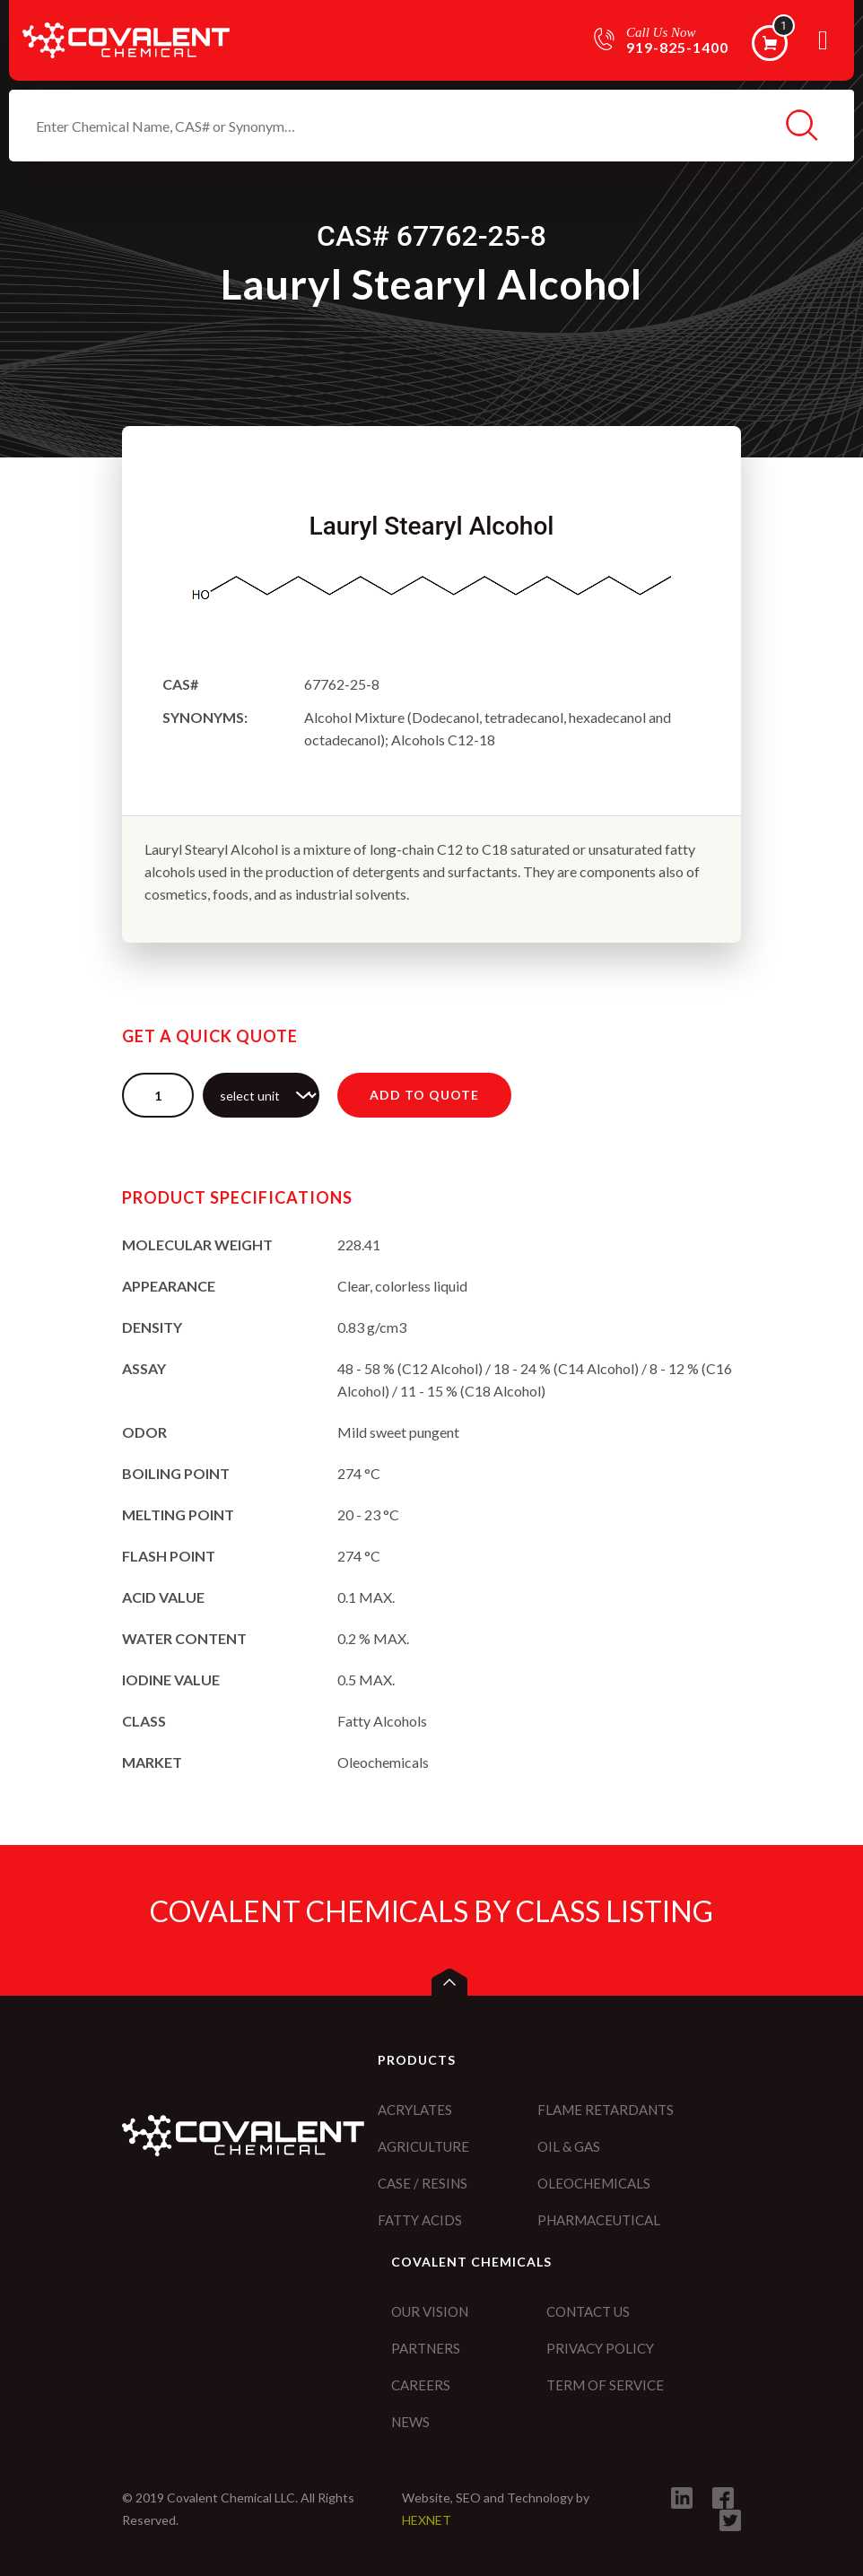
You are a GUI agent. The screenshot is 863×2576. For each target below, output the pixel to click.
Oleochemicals (593, 2183)
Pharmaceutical (598, 2220)
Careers (420, 2385)
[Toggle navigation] (823, 47)
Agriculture (423, 2146)
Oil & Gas (568, 2146)
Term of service (605, 2385)
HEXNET (426, 2520)
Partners (425, 2348)
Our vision (429, 2311)
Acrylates (415, 2110)
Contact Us (588, 2311)
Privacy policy (600, 2348)
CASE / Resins (422, 2183)
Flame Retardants (605, 2110)
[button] (449, 1982)
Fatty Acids (420, 2220)
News (410, 2422)
